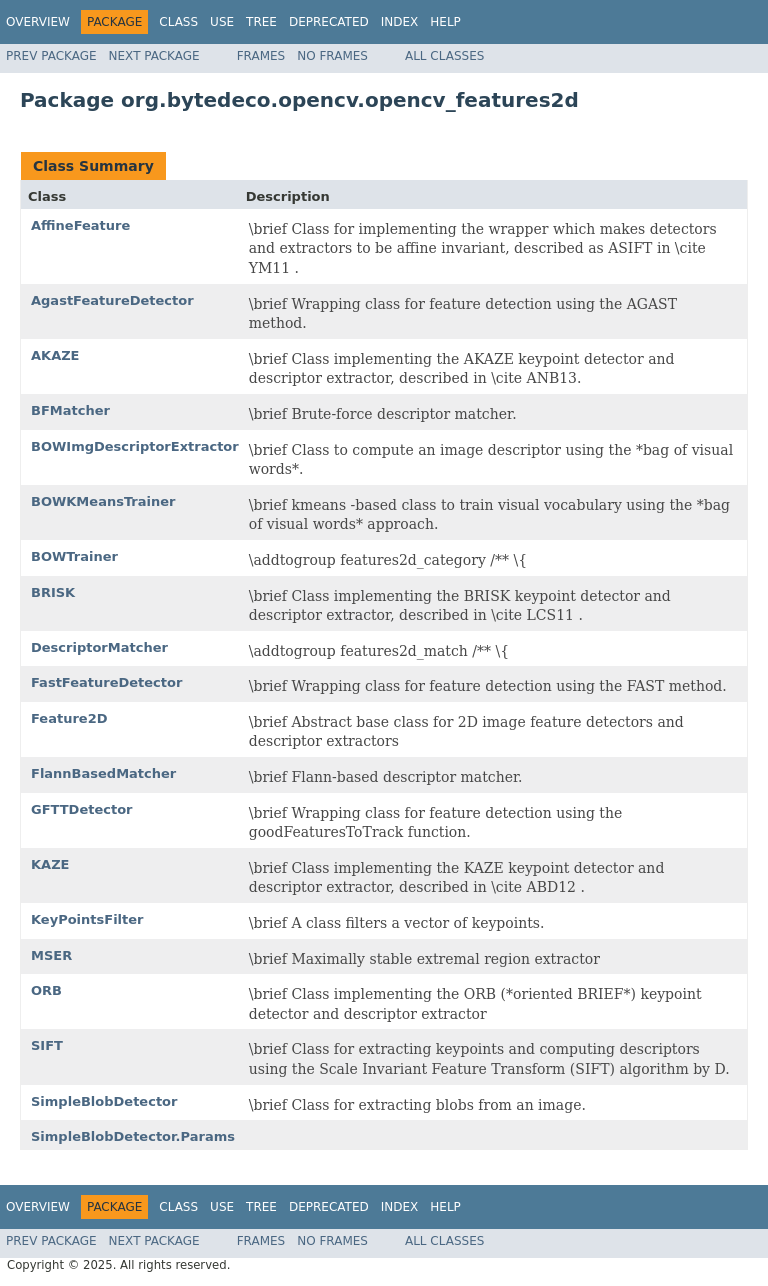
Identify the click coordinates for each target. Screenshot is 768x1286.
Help (445, 22)
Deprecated (329, 22)
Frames (261, 56)
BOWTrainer (74, 556)
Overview (38, 22)
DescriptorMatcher (99, 647)
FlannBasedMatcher (103, 773)
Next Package (154, 56)
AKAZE (55, 355)
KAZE (50, 864)
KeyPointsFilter (87, 919)
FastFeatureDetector (106, 682)
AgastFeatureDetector (112, 300)
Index (400, 22)
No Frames (332, 56)
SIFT (47, 1045)
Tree (261, 22)
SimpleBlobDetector (104, 1101)
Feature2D (69, 718)
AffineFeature (80, 225)
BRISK (53, 592)
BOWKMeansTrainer (103, 501)
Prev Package (51, 56)
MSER (51, 955)
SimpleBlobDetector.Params (133, 1136)
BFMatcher (70, 410)
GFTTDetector (82, 809)
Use (222, 22)
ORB (46, 990)
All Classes (444, 56)
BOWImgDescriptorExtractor (135, 446)
